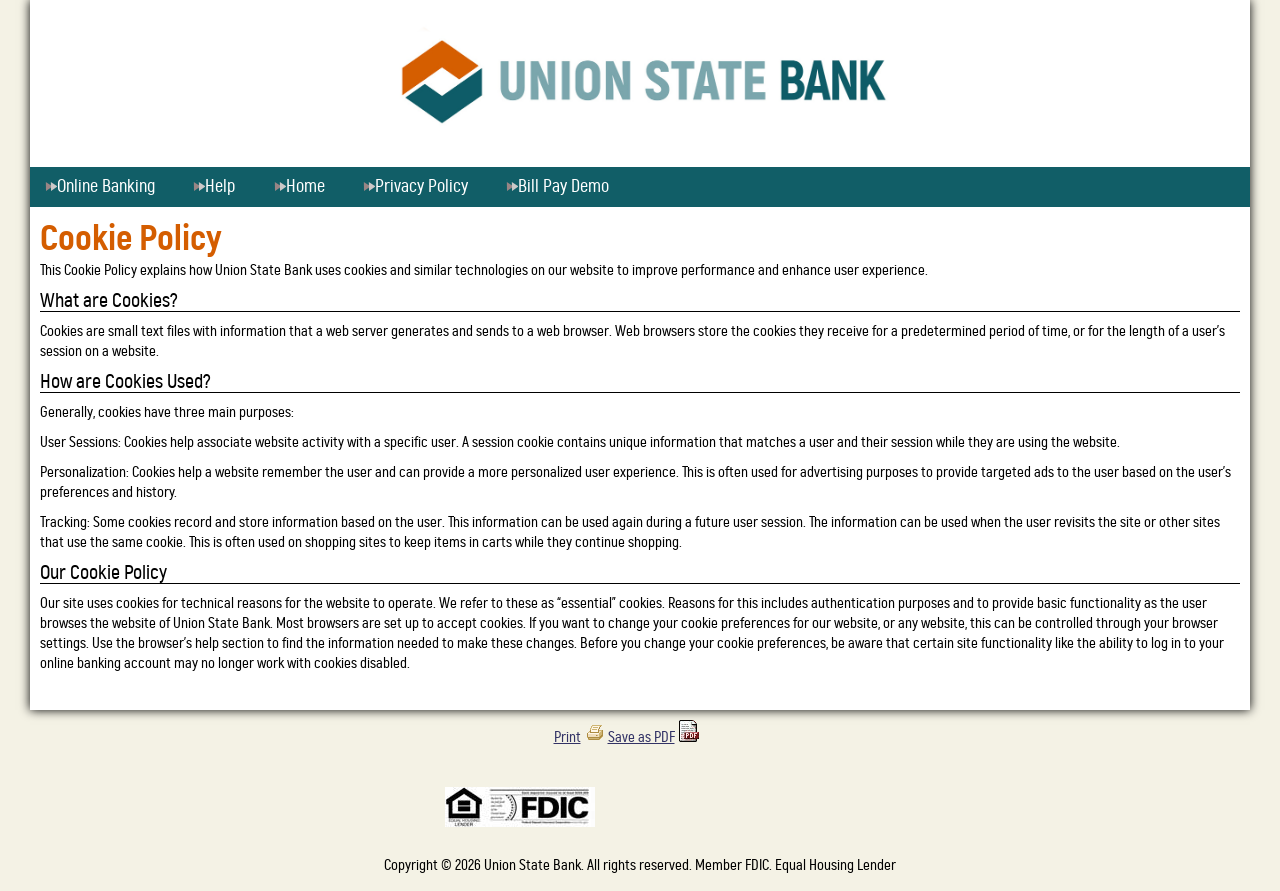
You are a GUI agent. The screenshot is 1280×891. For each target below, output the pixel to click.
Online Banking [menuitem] (107, 187)
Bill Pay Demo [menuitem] (557, 187)
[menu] (640, 187)
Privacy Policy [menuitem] (415, 187)
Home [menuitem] (299, 187)
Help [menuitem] (214, 187)
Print (567, 737)
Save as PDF (641, 737)
